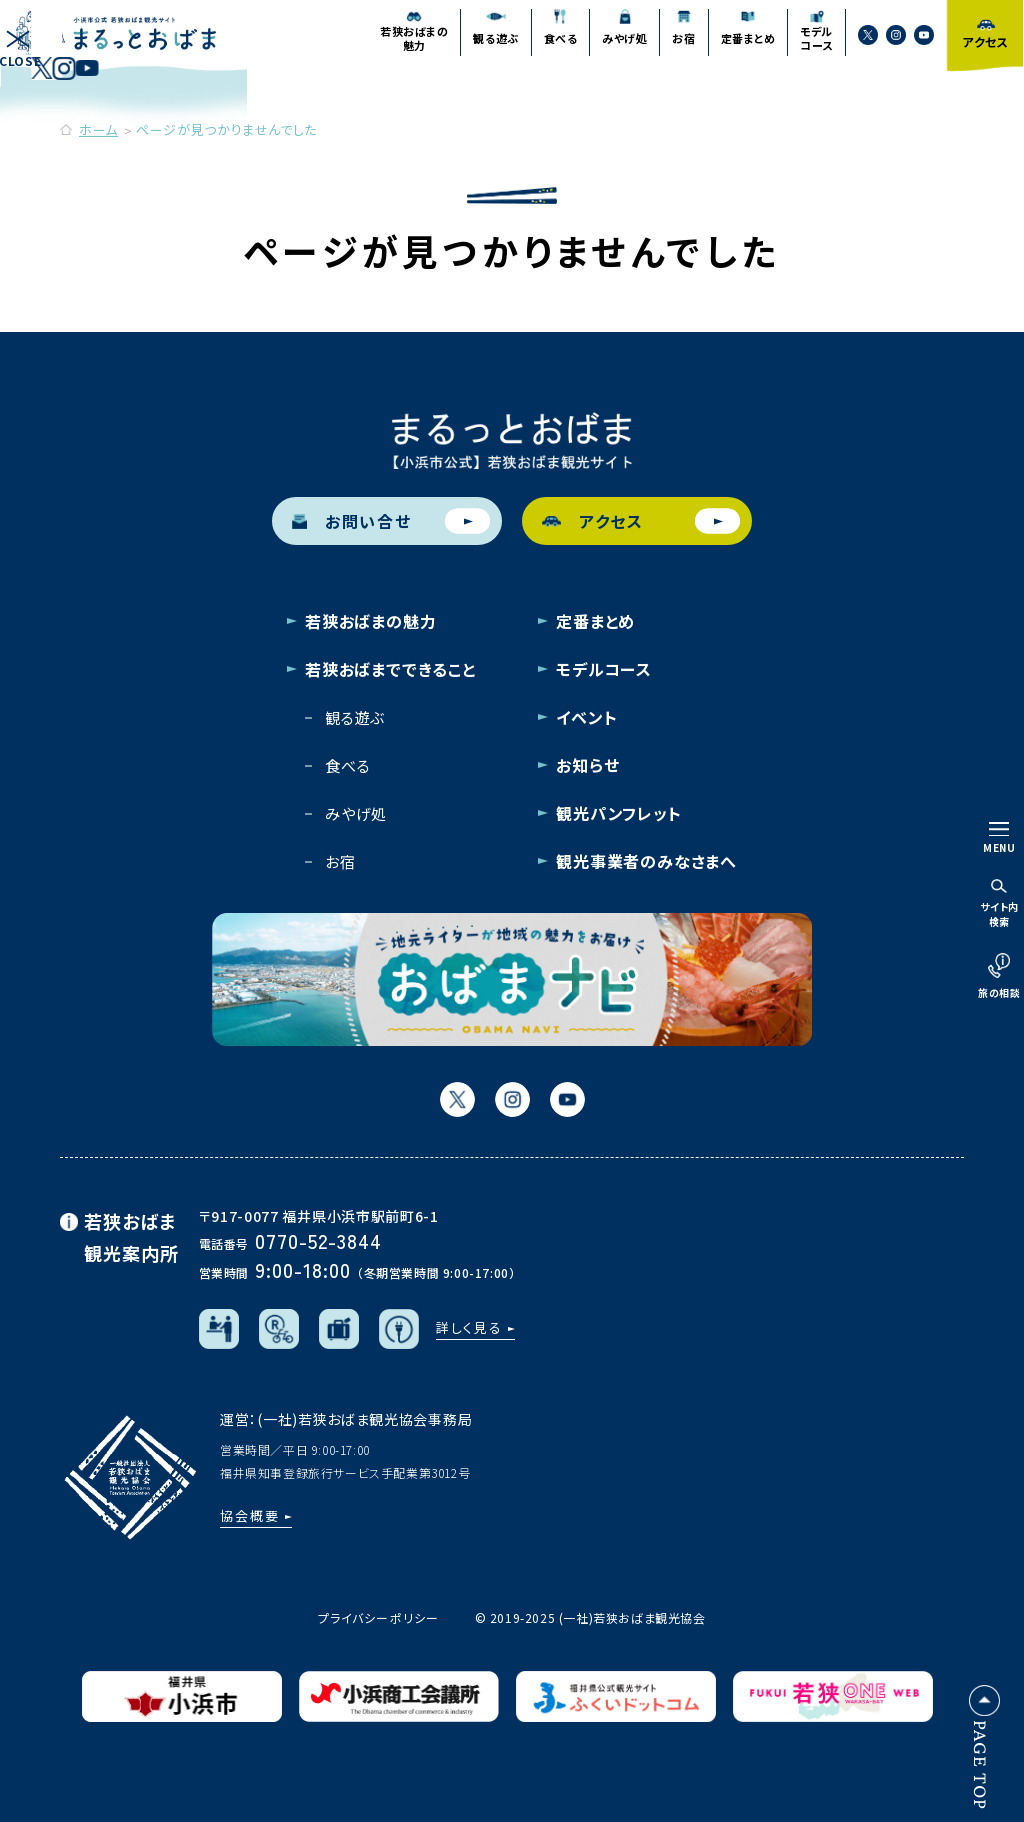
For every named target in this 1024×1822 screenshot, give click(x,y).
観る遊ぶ (355, 717)
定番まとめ (595, 621)
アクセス (641, 521)
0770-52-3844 (318, 1240)
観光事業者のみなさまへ (646, 861)
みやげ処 (356, 813)
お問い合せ (391, 521)
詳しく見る (470, 1327)
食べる (347, 765)
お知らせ (587, 765)
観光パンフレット (618, 813)
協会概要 (250, 1515)
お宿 (340, 861)
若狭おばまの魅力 (370, 621)
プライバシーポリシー (378, 1617)
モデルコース (604, 669)
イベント (586, 717)
